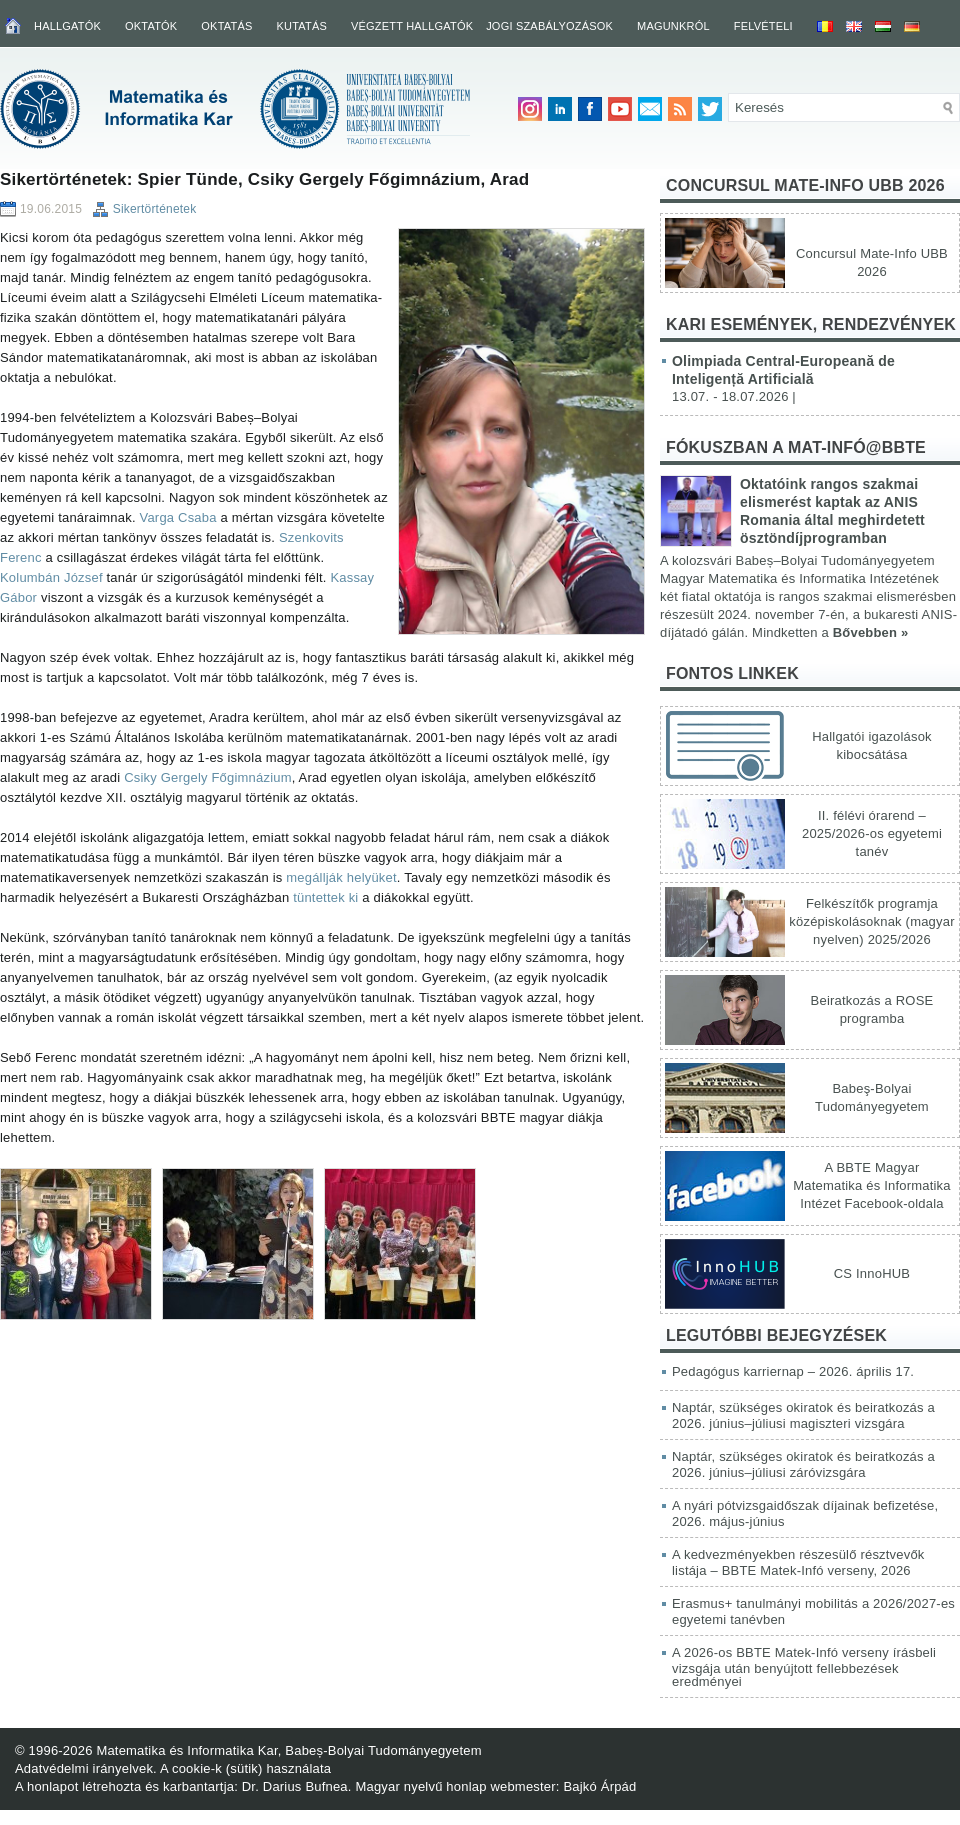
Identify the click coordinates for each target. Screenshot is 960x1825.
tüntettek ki (325, 897)
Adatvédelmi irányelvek (84, 1768)
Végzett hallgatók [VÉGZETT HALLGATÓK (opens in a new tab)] (412, 26)
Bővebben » (871, 632)
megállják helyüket (341, 877)
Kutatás (301, 26)
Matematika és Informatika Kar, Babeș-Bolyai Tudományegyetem (288, 1750)
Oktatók (151, 26)
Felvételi (763, 26)
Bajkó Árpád (599, 1786)
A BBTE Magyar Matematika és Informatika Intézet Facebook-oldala (871, 1185)
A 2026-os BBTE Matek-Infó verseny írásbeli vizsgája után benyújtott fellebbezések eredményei (804, 1667)
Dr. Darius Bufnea (295, 1786)
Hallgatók (67, 26)
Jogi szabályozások (549, 26)
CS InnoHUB (872, 1273)
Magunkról (673, 26)
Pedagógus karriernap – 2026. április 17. (793, 1371)
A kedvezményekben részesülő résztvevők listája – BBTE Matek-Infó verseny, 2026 (798, 1562)
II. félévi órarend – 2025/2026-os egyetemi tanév (872, 833)
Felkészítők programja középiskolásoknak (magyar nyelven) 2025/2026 (871, 921)
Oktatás (226, 26)
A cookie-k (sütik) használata (245, 1768)
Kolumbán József (51, 577)
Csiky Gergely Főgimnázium (208, 777)
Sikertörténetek (155, 209)
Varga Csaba (178, 517)
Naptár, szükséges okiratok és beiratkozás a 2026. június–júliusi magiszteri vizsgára (803, 1415)
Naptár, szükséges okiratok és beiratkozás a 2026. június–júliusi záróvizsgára (803, 1464)
